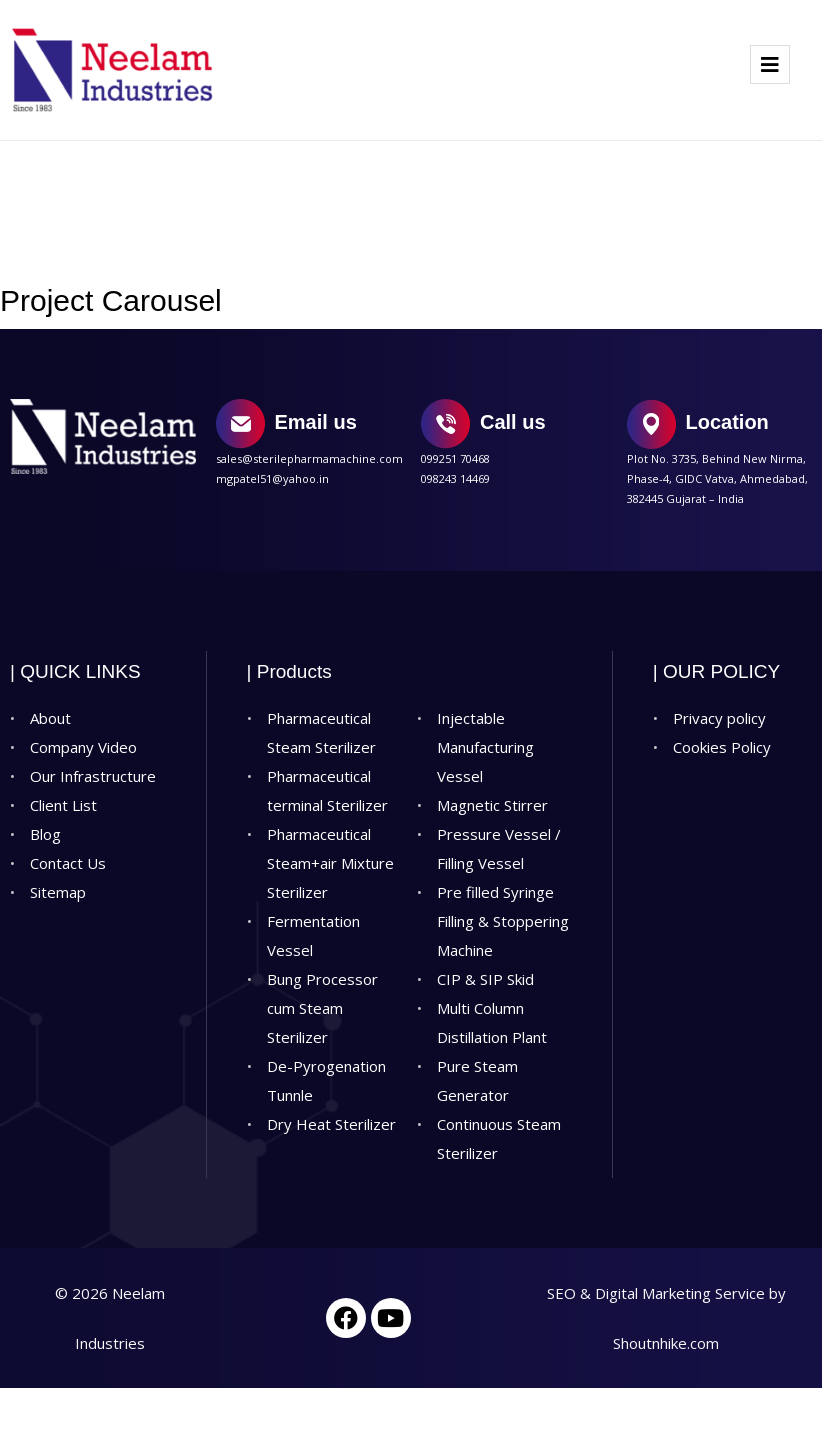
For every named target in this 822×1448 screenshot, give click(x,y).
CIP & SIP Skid (485, 979)
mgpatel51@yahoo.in (272, 478)
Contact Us (68, 863)
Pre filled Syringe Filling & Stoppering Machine (503, 921)
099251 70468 (455, 458)
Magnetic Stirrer (492, 805)
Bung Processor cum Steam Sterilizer (322, 1008)
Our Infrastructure (93, 776)
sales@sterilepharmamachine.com (309, 458)
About (50, 718)
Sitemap (58, 892)
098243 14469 (455, 478)
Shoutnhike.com (666, 1343)
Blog (45, 834)
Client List (63, 805)
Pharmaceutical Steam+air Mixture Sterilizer (330, 863)
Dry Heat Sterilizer (331, 1124)
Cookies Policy (722, 747)
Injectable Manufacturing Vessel (485, 747)
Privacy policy (719, 718)
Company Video (83, 747)
